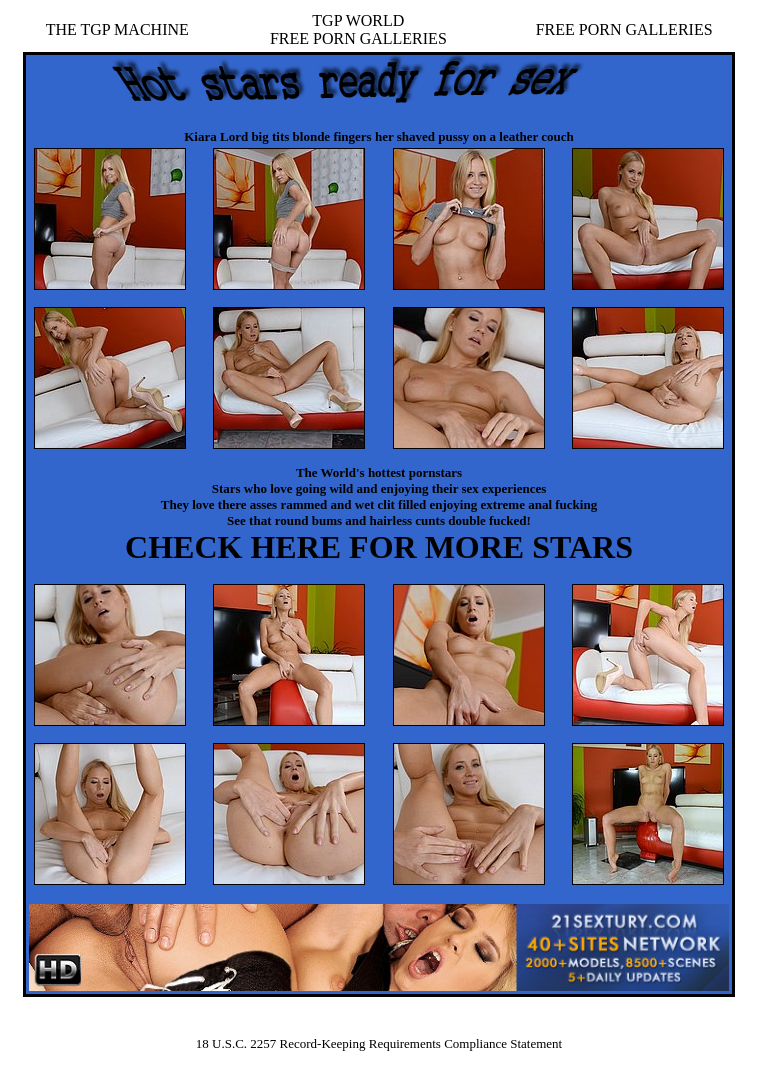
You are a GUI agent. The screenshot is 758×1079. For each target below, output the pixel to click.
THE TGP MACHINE (117, 29)
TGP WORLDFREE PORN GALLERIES (358, 29)
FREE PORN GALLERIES (624, 29)
